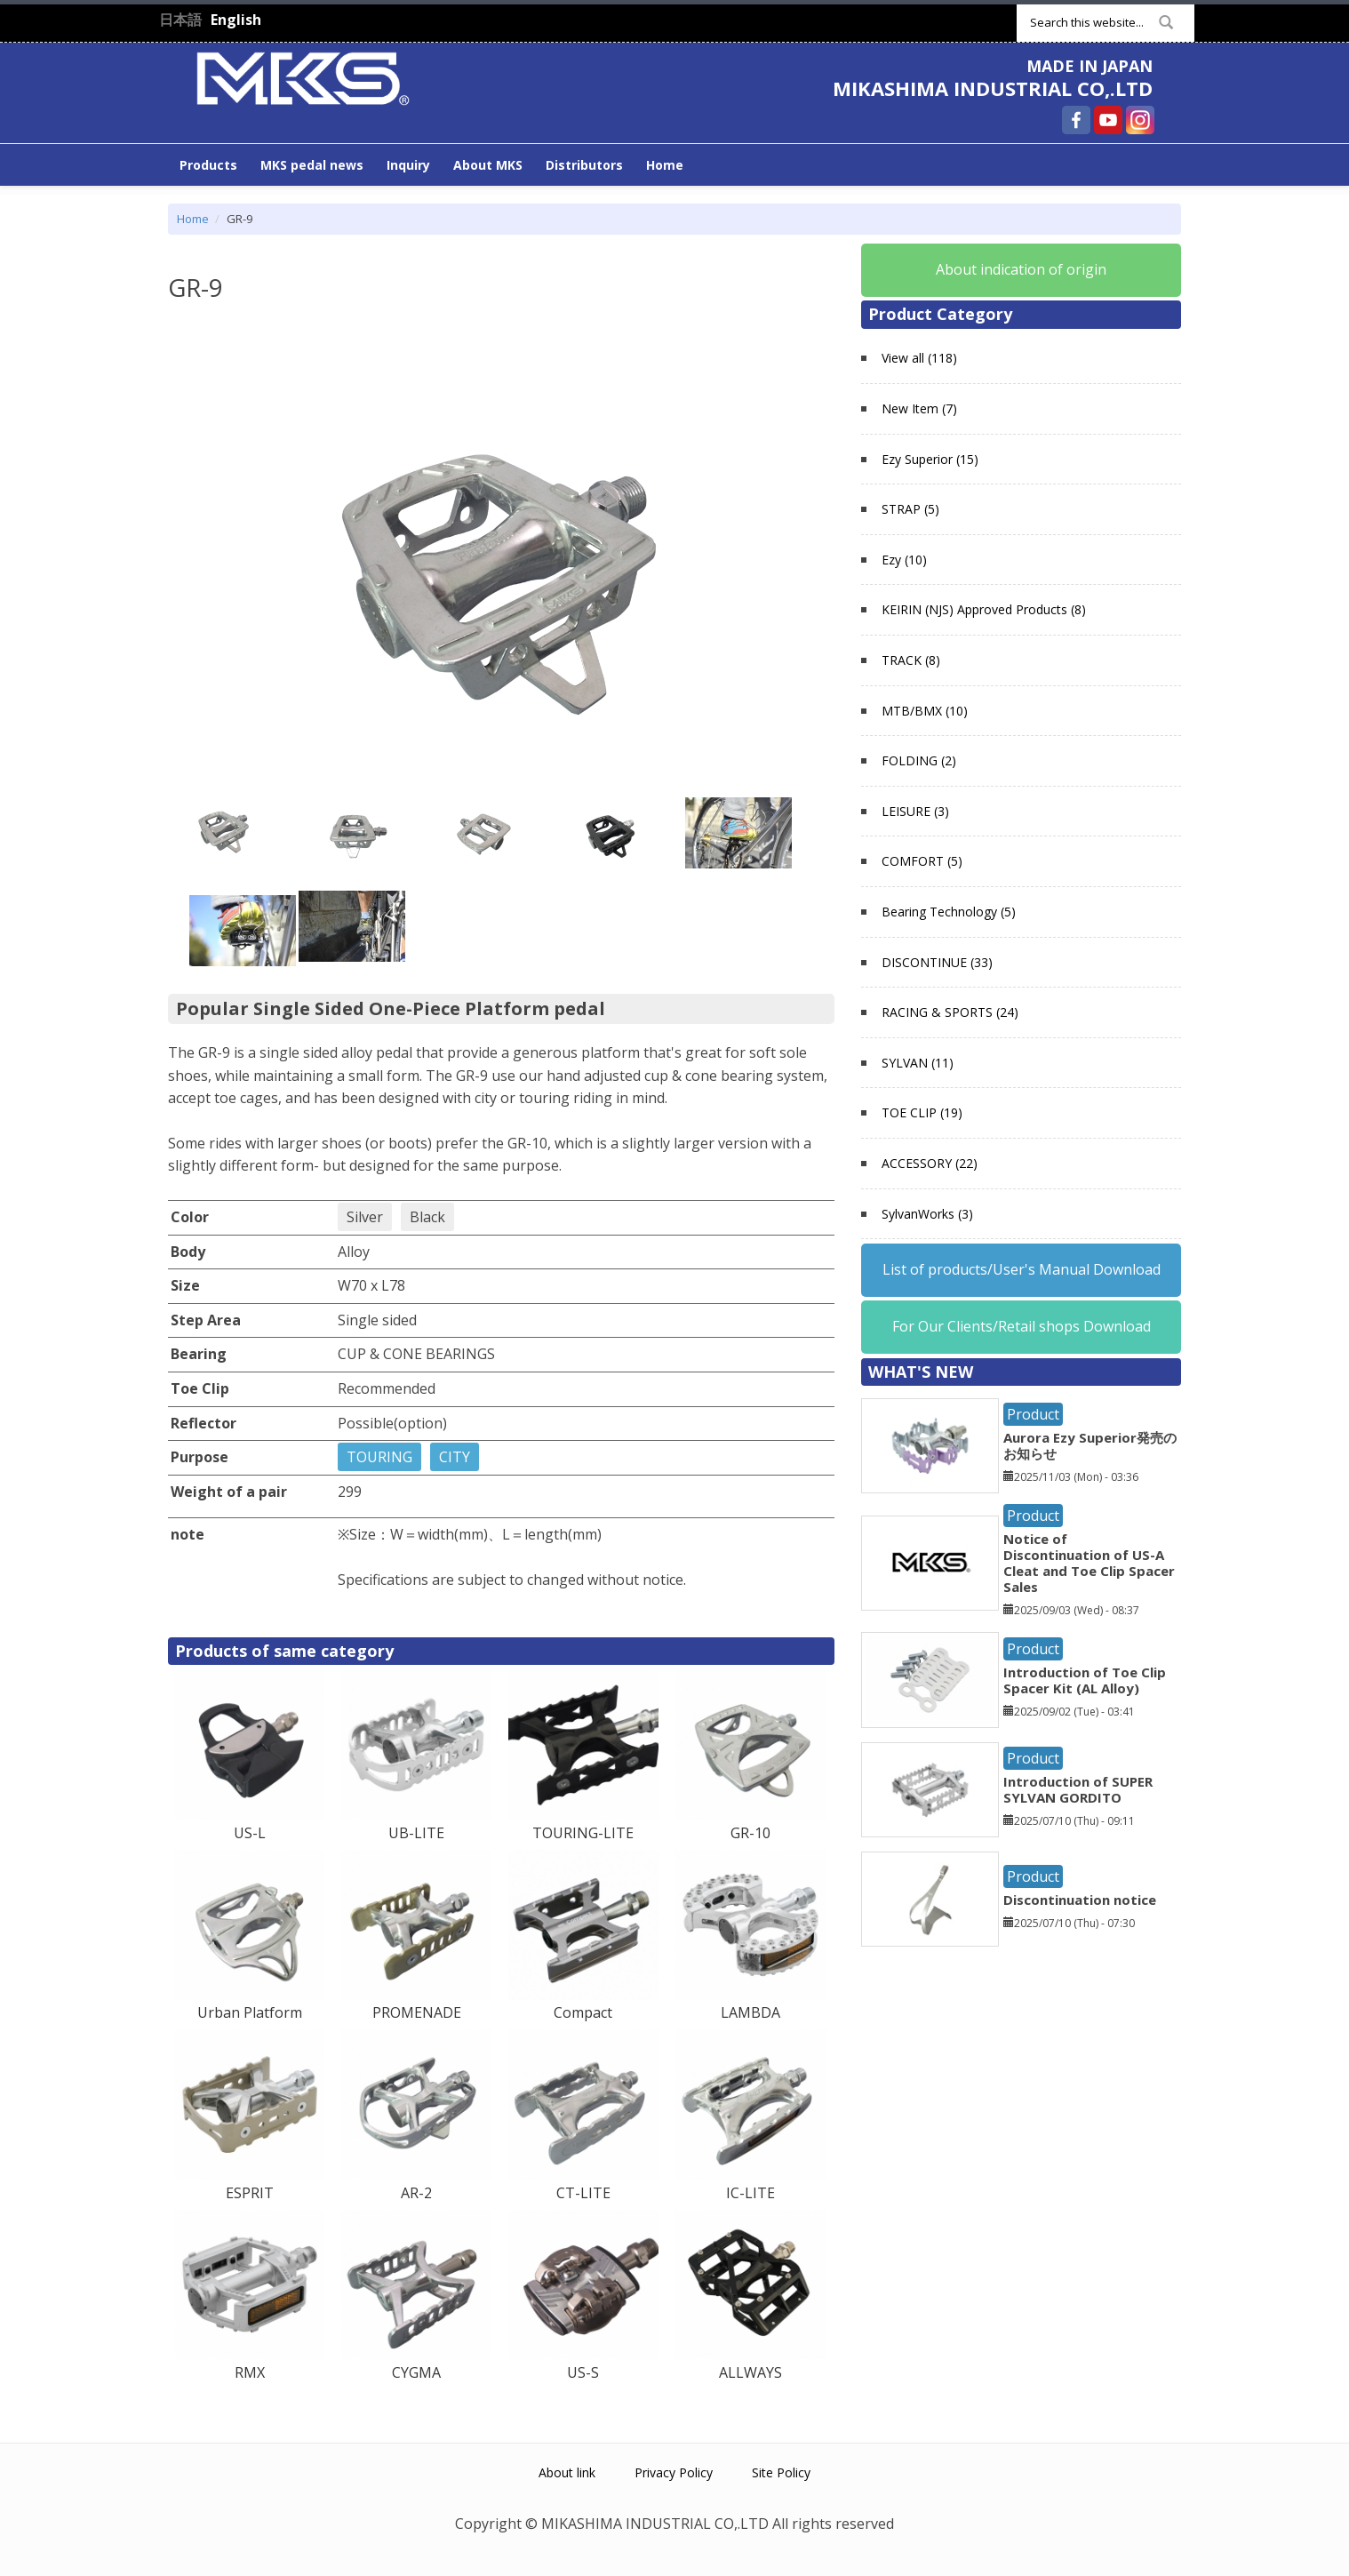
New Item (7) (919, 408)
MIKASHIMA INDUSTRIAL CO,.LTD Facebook (1076, 120)
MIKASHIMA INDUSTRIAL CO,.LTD (993, 88)
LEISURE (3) (915, 811)
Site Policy (781, 2472)
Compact (583, 2012)
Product (1033, 1414)
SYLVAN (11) (918, 1062)
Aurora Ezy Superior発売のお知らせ (1090, 1445)
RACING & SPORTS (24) (950, 1012)
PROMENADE (416, 2012)
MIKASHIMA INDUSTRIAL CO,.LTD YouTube (1108, 120)
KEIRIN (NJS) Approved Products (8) (984, 609)
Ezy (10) (904, 559)
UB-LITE (416, 1833)
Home (664, 164)
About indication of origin (1021, 269)
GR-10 (750, 1833)
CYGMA (416, 2372)
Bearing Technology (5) (949, 911)
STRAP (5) (910, 508)
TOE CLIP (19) (922, 1112)
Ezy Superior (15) (930, 459)
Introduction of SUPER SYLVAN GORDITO (1078, 1789)
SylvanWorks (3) (927, 1213)
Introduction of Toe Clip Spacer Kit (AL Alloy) (1084, 1680)
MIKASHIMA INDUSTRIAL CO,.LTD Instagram (1140, 120)
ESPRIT (250, 2193)
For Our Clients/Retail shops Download (1021, 1326)
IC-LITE (750, 2193)
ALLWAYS (750, 2372)
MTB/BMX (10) (925, 710)
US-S (583, 2372)
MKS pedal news (311, 164)
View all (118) (919, 357)
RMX (250, 2372)
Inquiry (408, 164)
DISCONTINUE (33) (937, 962)
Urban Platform (249, 2012)
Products (208, 164)
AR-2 (416, 2193)
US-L (250, 1833)
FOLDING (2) (919, 760)
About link (567, 2472)
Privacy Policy (674, 2472)
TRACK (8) (911, 660)
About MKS (488, 164)
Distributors (584, 164)
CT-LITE (583, 2193)
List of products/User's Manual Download (1021, 1269)
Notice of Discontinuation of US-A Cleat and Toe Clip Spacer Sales (1089, 1563)
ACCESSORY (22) (930, 1163)
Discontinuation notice (1079, 1899)
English (236, 19)
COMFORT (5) (922, 860)
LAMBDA (750, 2012)
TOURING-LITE (583, 1833)
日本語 (180, 19)
